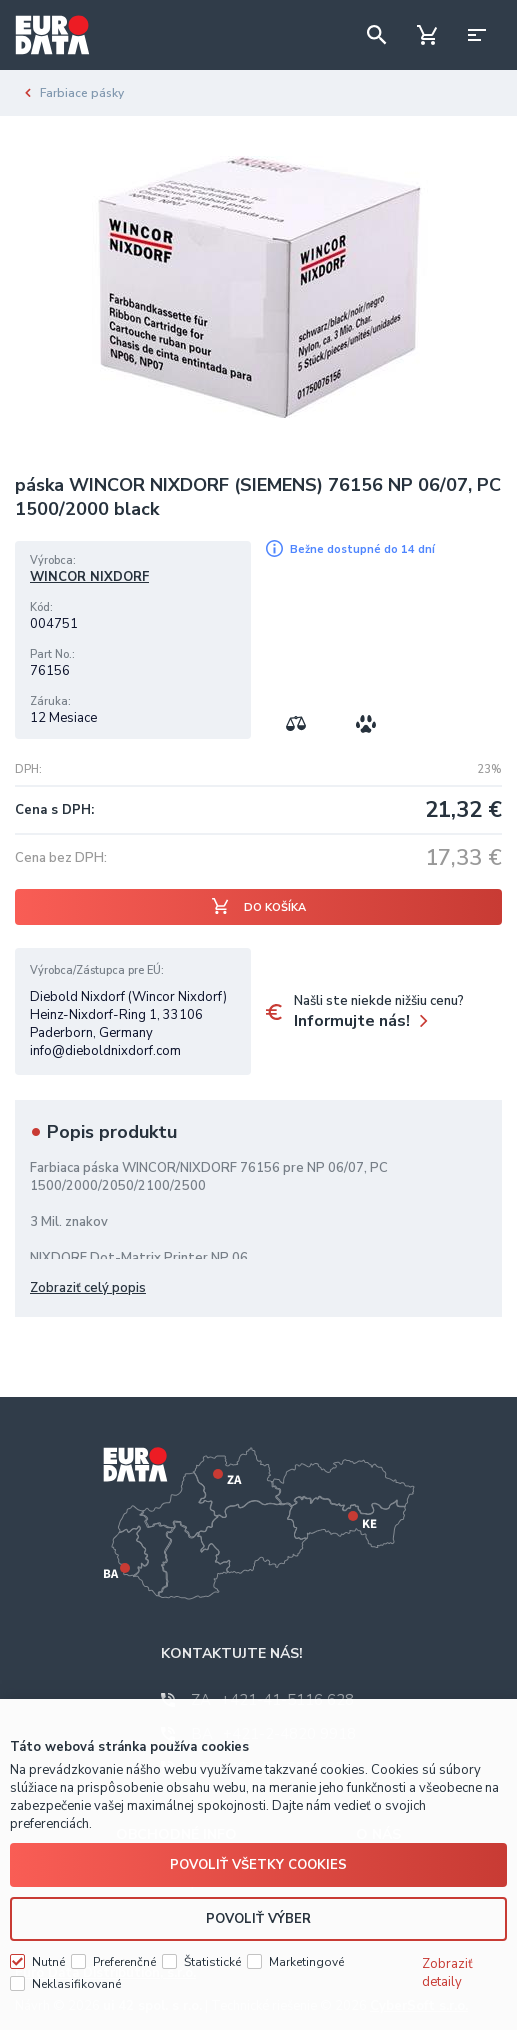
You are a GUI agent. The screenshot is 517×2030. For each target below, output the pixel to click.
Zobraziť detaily (447, 1970)
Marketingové (306, 1959)
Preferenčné (124, 1959)
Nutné (48, 1959)
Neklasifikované (76, 1981)
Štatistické (212, 1959)
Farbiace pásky (82, 93)
